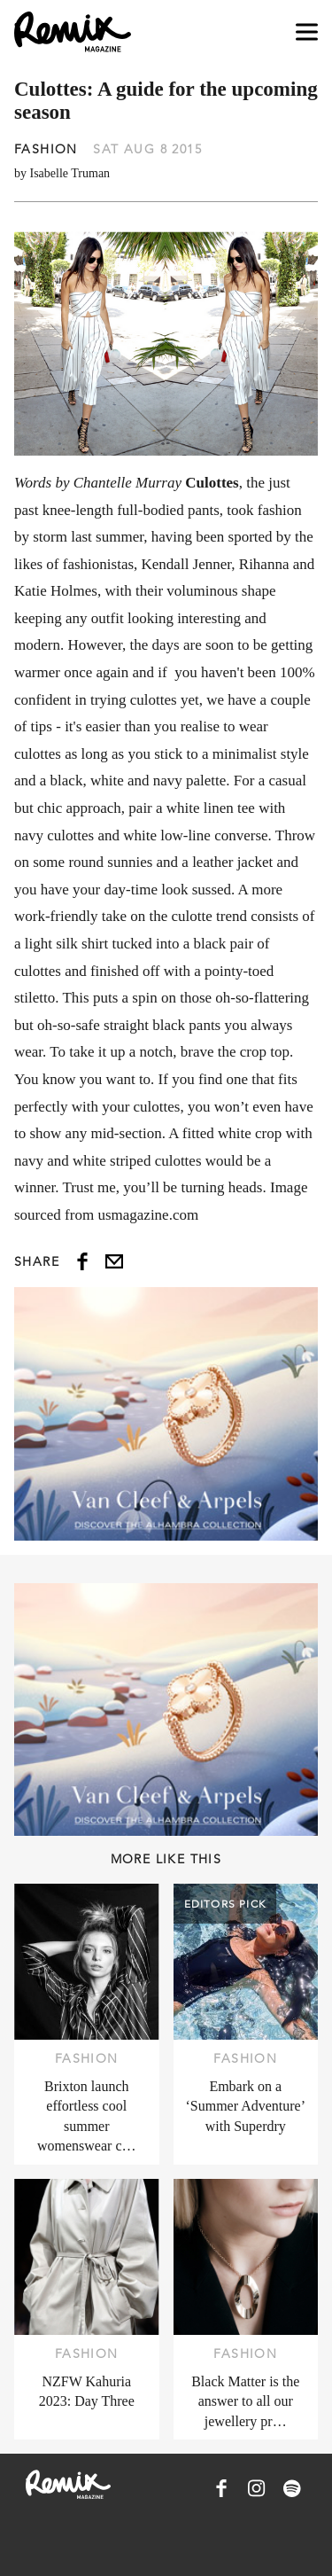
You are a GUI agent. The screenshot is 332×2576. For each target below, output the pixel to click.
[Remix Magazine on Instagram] (257, 2488)
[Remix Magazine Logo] (72, 32)
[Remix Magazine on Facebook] (221, 2488)
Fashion (46, 149)
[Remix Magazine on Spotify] (292, 2488)
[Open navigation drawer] (307, 32)
